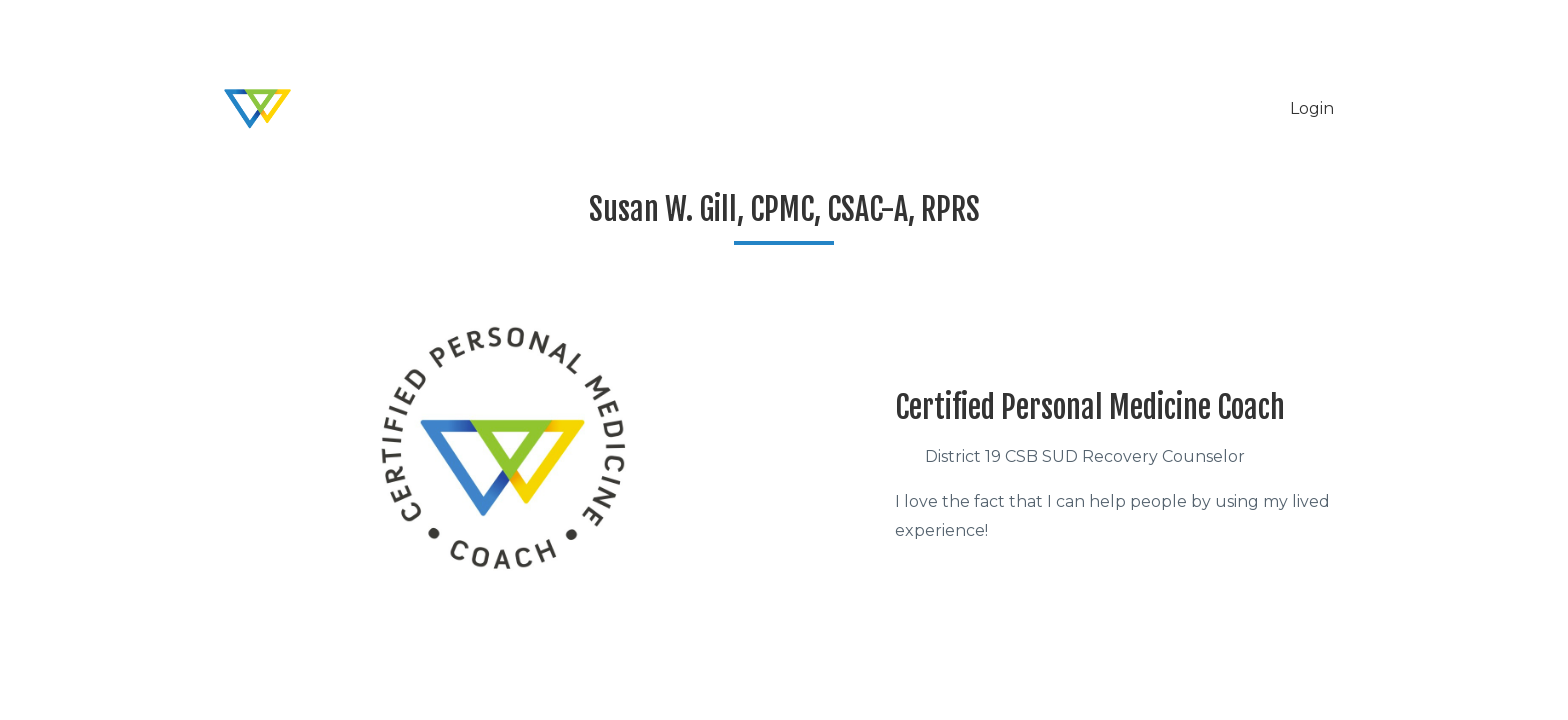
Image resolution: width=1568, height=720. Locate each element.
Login (1312, 108)
